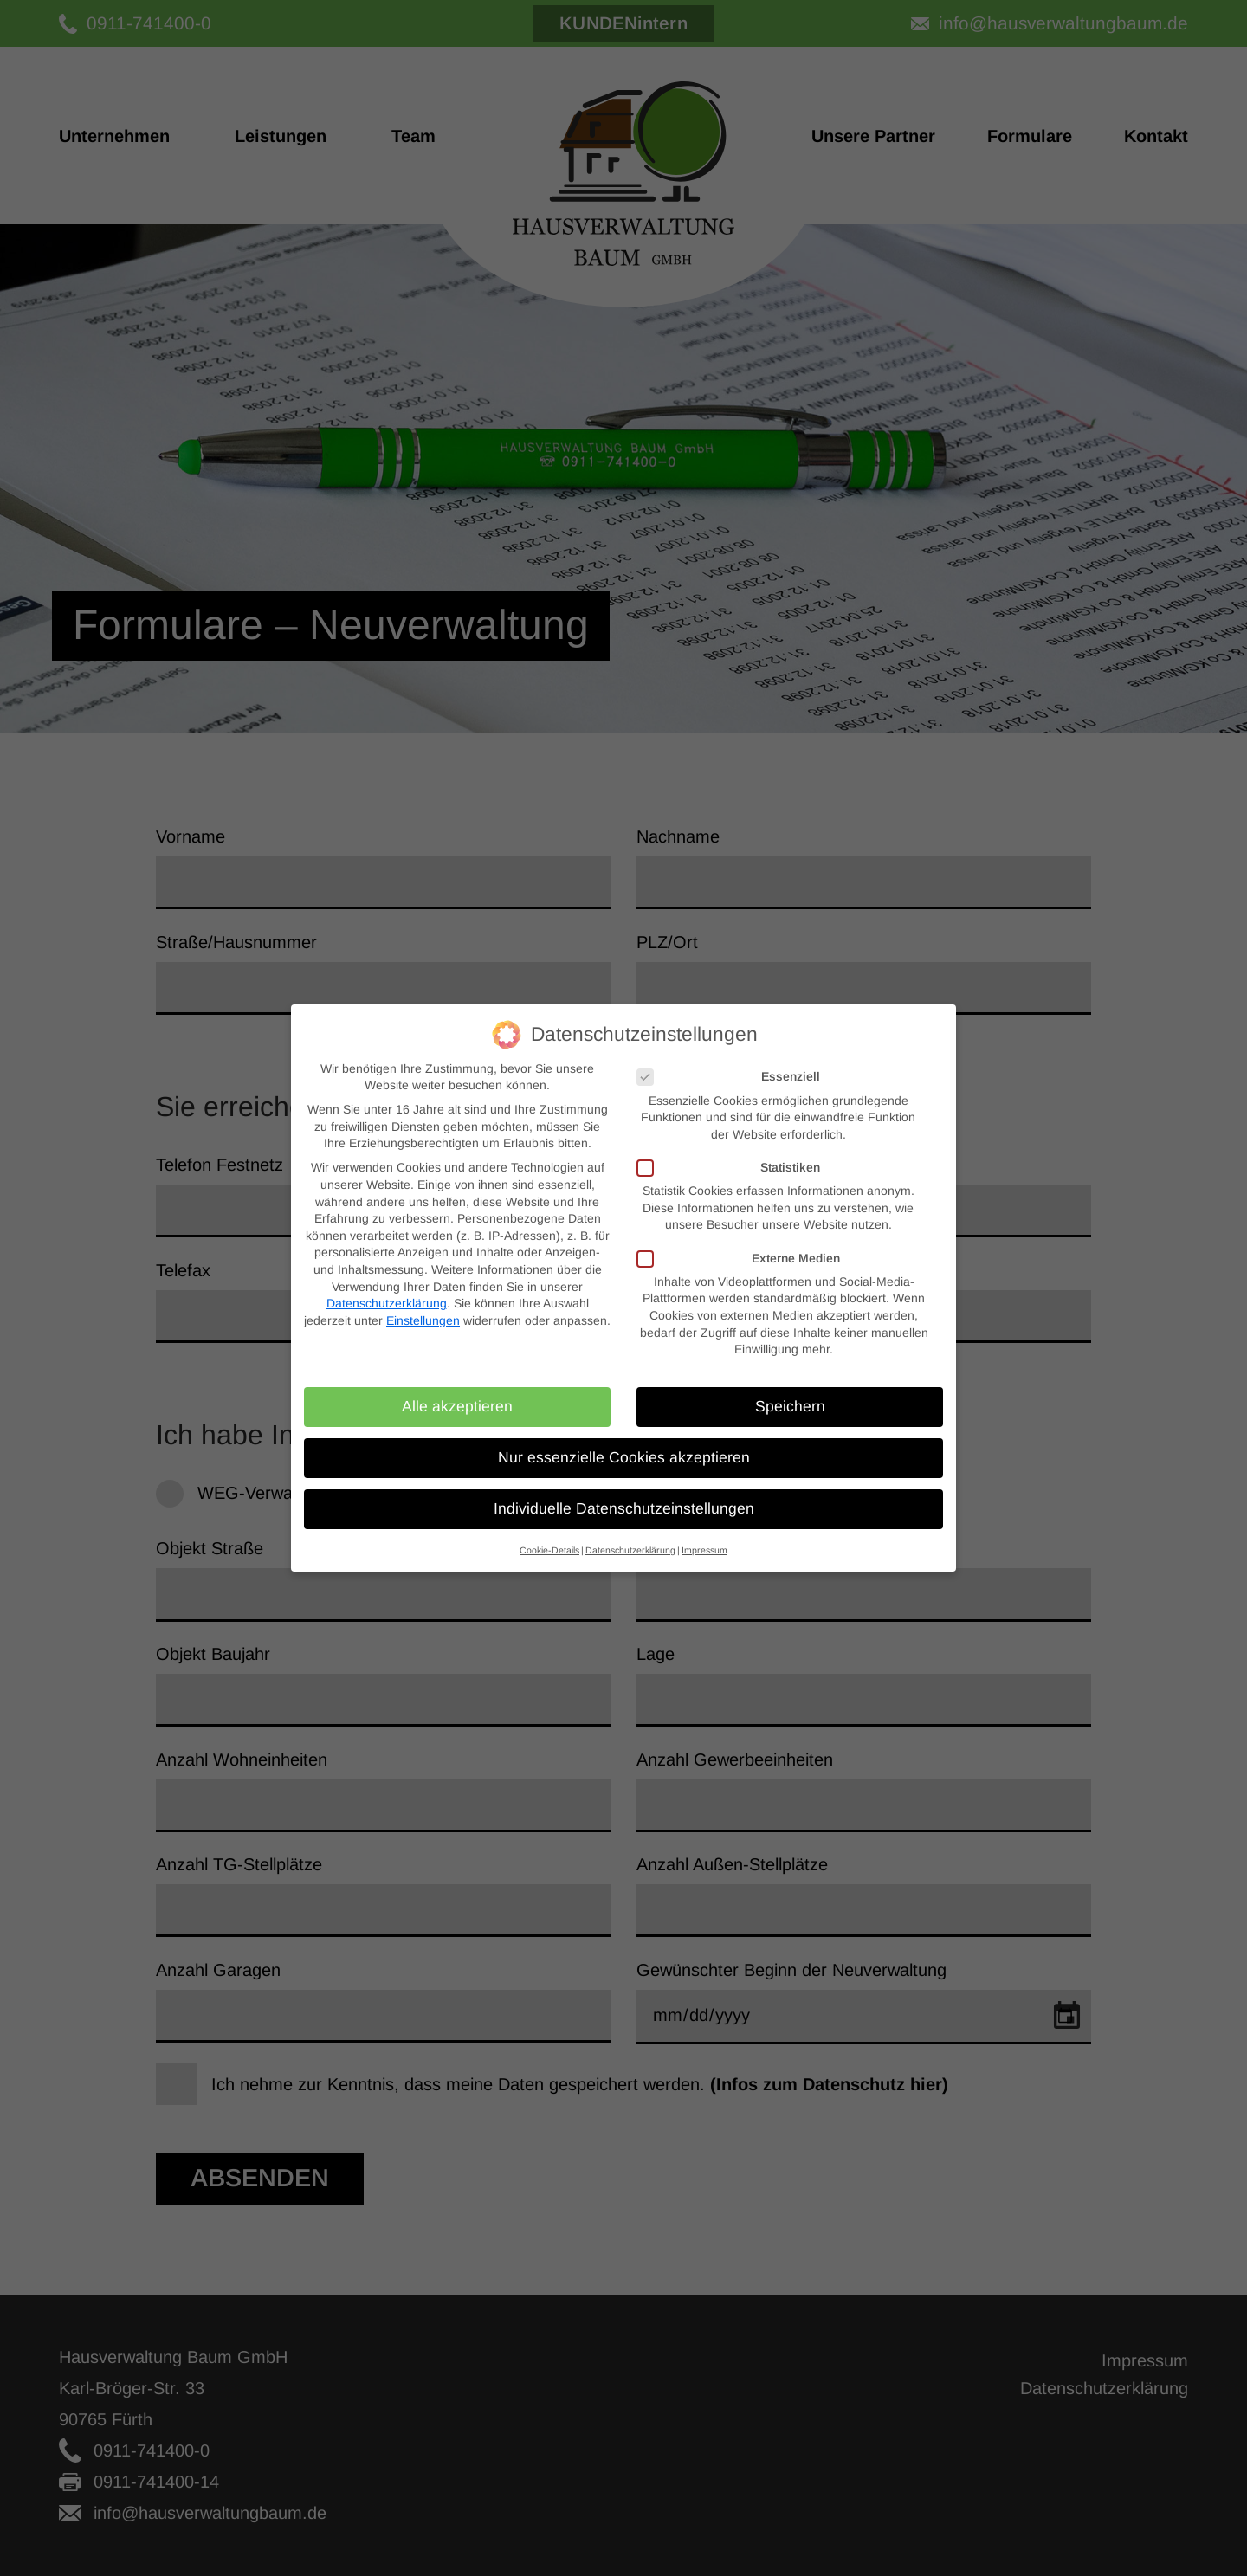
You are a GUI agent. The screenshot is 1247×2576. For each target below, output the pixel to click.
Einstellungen (423, 1304)
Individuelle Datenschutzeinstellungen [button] (624, 1492)
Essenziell (728, 1060)
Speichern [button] (790, 1389)
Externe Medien (738, 1242)
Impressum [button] (704, 1533)
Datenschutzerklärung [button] (630, 1533)
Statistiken (728, 1151)
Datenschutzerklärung (386, 1287)
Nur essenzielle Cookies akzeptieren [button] (624, 1440)
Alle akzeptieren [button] (457, 1389)
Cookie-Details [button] (549, 1533)
